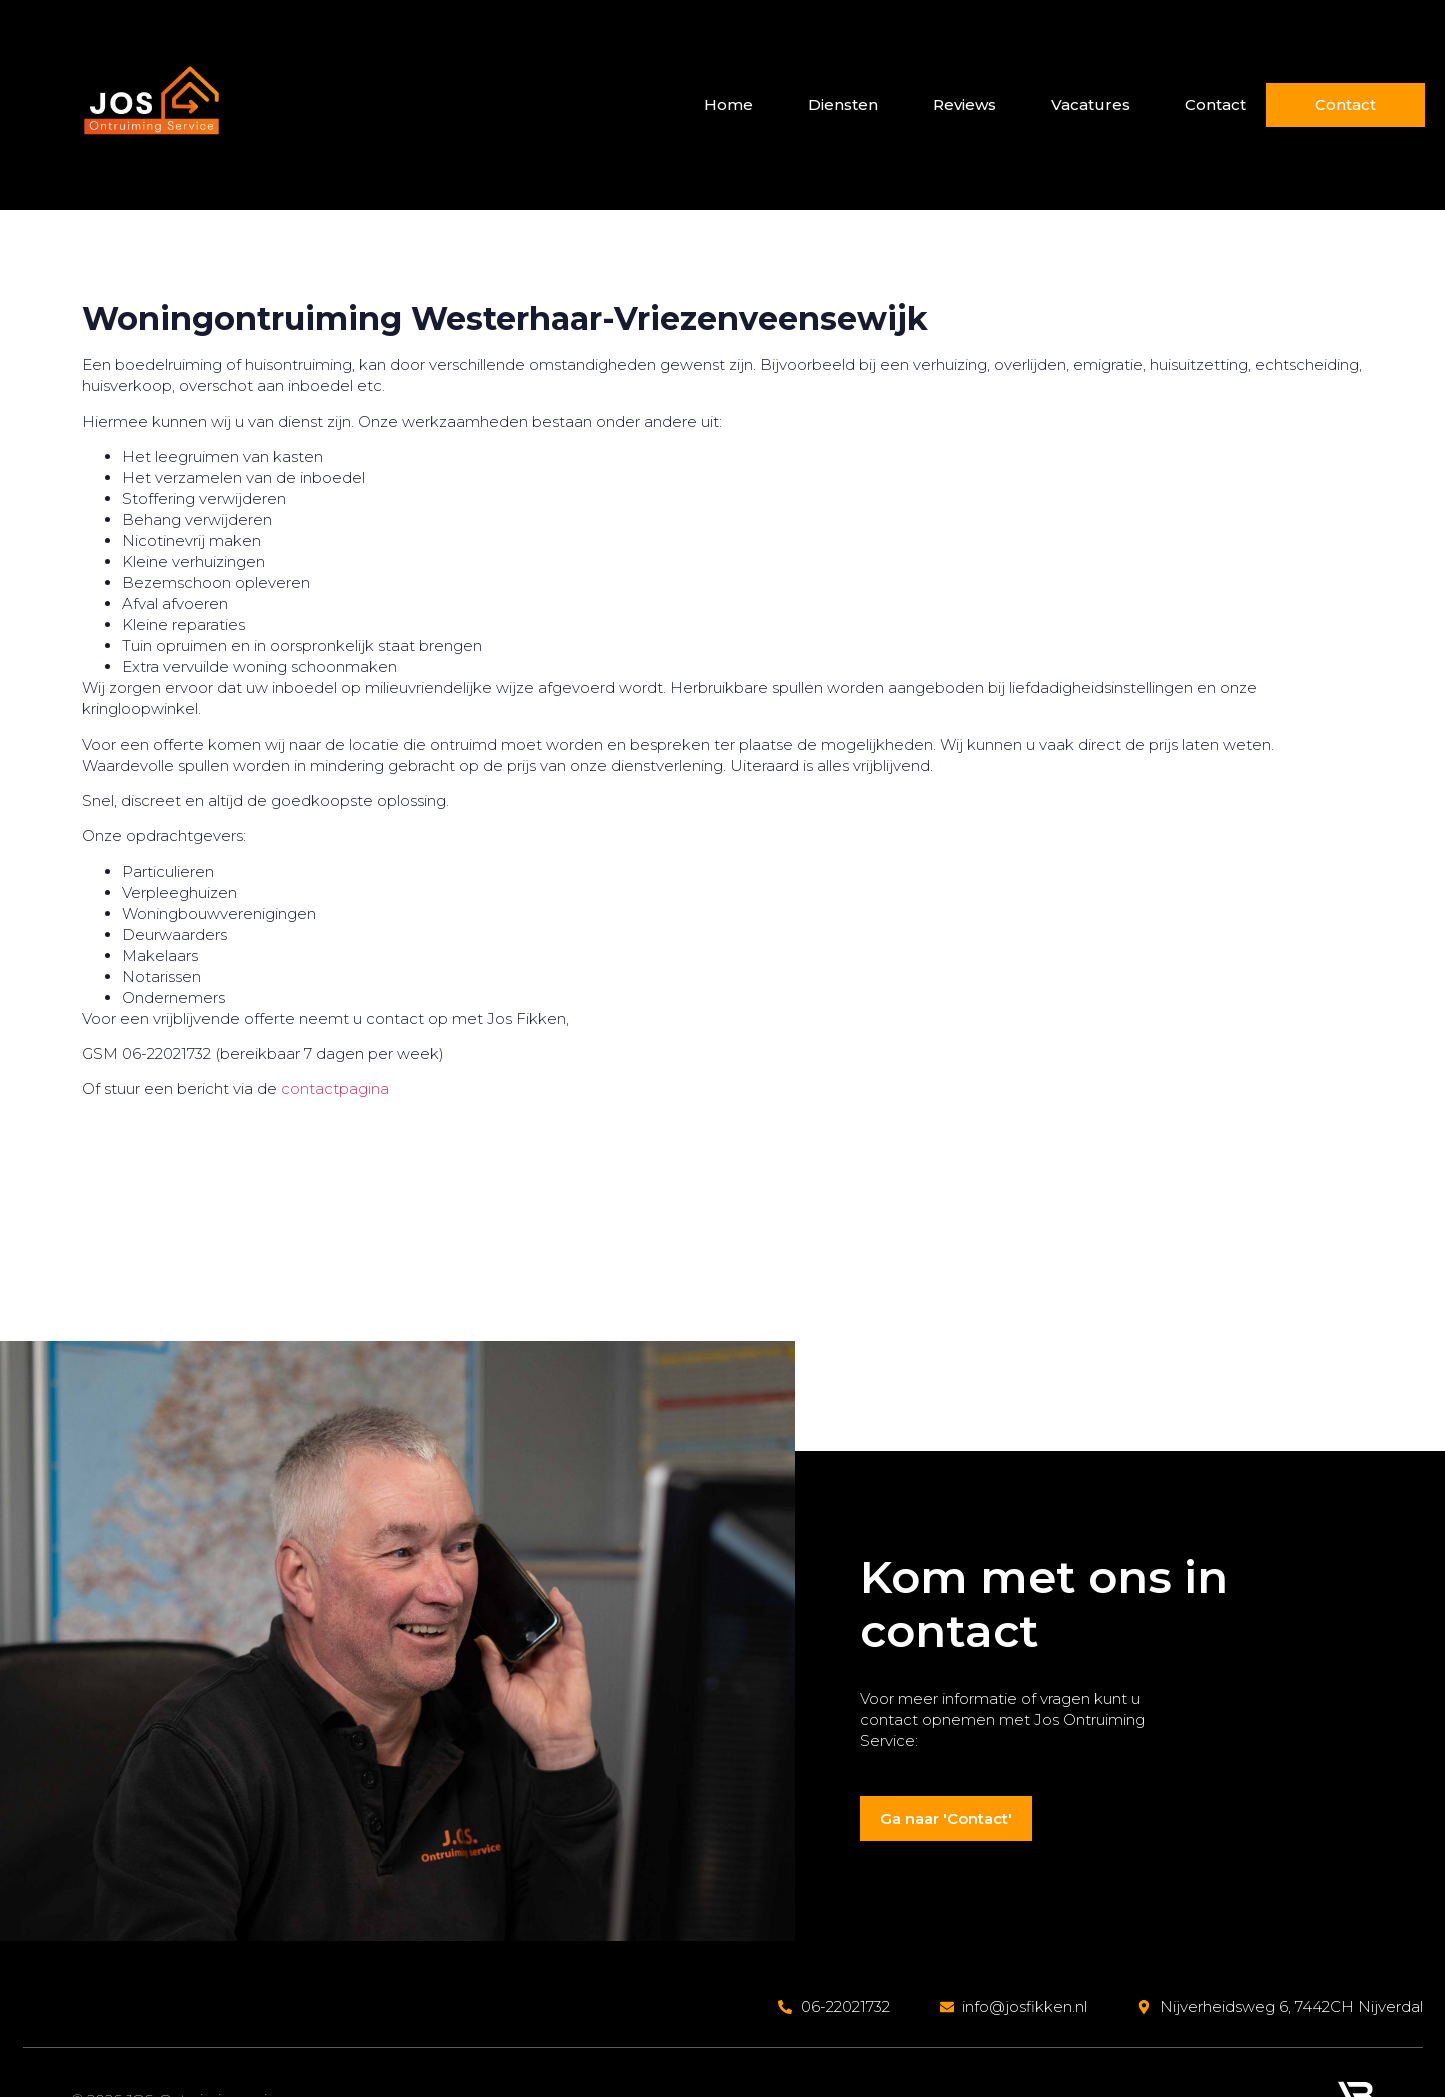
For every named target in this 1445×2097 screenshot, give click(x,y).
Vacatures (1088, 105)
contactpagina (335, 1088)
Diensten (841, 105)
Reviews (962, 105)
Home (726, 105)
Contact (1213, 105)
